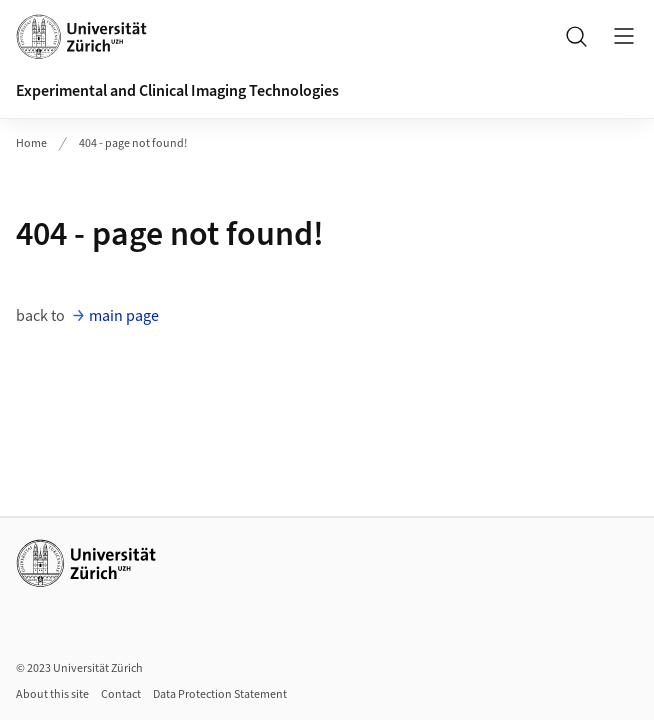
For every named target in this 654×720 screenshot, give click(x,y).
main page (124, 316)
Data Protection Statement (220, 694)
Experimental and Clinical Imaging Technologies (177, 91)
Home (31, 143)
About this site (52, 694)
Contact (121, 694)
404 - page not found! (133, 143)
